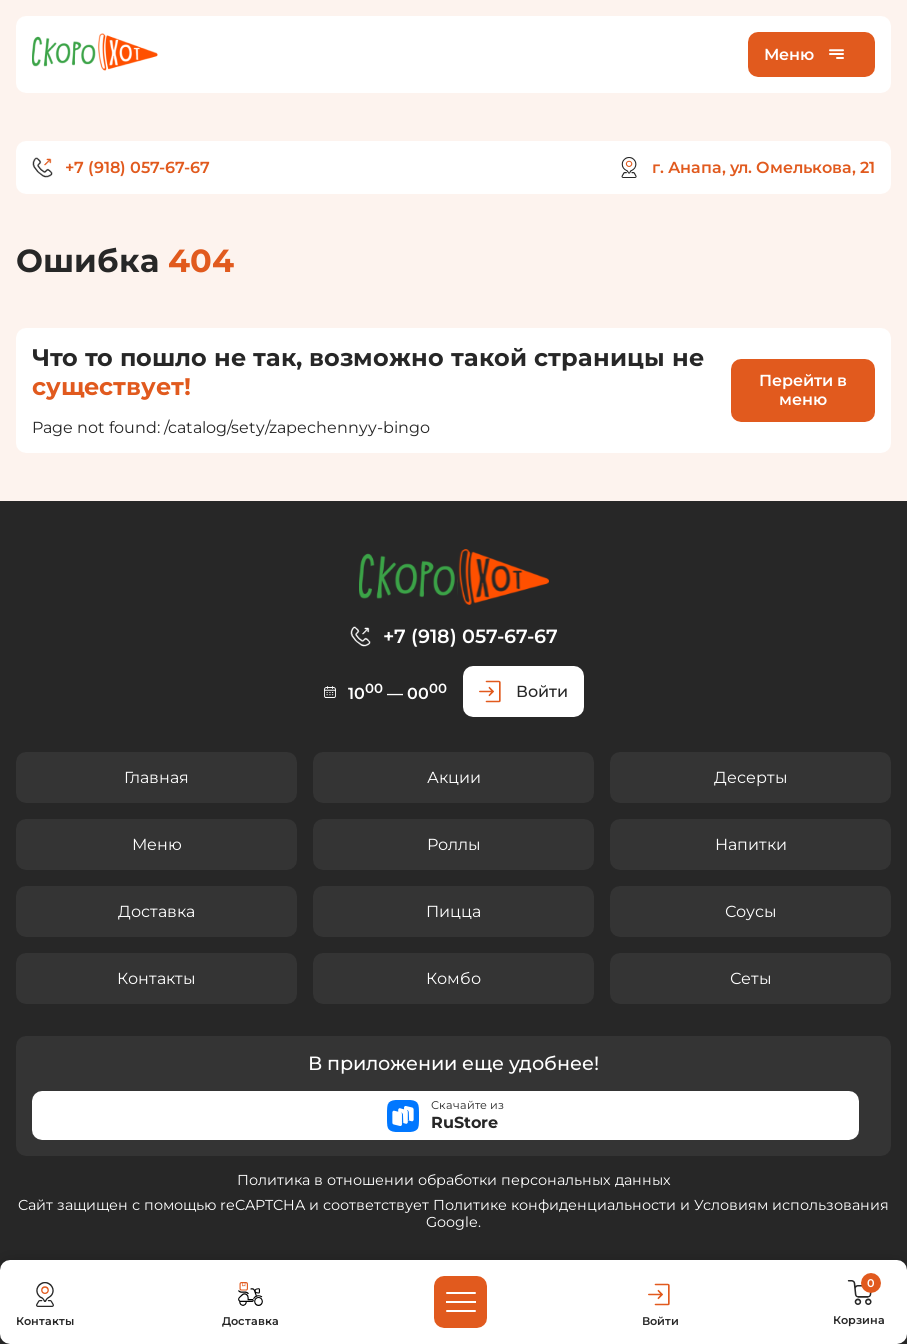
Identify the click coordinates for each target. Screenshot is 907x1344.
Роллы (454, 844)
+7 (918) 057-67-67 (137, 167)
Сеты (751, 978)
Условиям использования (791, 1205)
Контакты (156, 978)
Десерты (751, 777)
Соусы (751, 911)
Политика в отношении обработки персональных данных (454, 1180)
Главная (156, 777)
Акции (454, 777)
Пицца (453, 911)
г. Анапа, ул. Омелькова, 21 (763, 167)
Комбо (453, 978)
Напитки (751, 844)
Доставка (156, 911)
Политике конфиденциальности (554, 1205)
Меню (157, 844)
